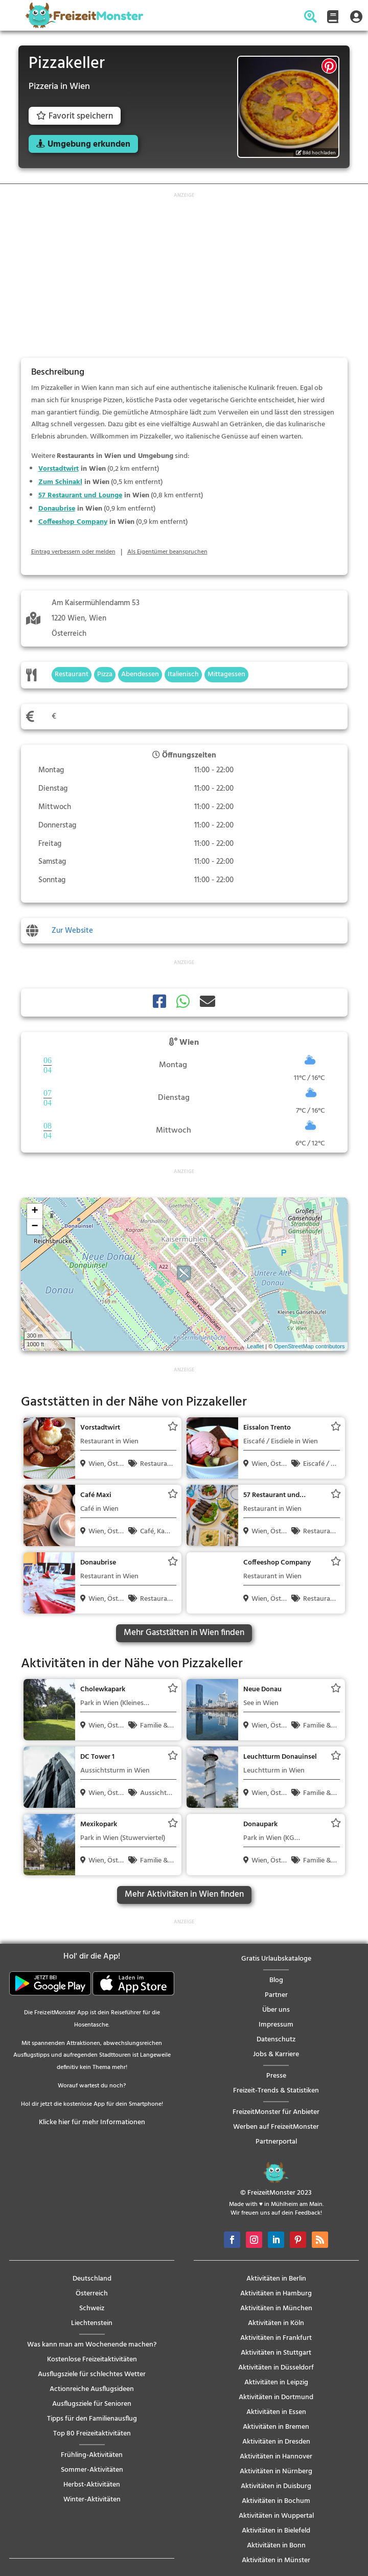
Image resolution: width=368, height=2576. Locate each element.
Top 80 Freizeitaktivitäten (92, 2434)
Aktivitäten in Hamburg (276, 2293)
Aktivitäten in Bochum (276, 2501)
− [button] (34, 1226)
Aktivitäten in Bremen (276, 2427)
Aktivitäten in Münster (276, 2560)
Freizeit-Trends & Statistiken (276, 2091)
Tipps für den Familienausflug (92, 2419)
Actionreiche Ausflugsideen (92, 2389)
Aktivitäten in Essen (276, 2412)
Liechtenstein (91, 2323)
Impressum (276, 2025)
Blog (276, 1980)
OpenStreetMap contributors (309, 1346)
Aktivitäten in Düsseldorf (276, 2368)
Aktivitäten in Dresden (276, 2442)
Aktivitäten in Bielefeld (276, 2531)
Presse (276, 2076)
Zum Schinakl (60, 482)
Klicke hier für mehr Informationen (92, 2122)
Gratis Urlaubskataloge (276, 1959)
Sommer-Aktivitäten (92, 2470)
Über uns (276, 2010)
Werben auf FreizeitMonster (276, 2127)
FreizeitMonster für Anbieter (276, 2112)
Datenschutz (276, 2039)
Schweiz (91, 2308)
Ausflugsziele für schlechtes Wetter (92, 2374)
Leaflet (255, 1346)
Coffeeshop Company (72, 522)
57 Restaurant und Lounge (80, 495)
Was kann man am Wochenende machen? (91, 2345)
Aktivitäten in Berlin (276, 2279)
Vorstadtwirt (58, 469)
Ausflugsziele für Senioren (91, 2404)
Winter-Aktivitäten (92, 2499)
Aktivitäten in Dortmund (276, 2397)
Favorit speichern (74, 116)
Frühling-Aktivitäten (92, 2455)
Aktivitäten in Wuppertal (276, 2516)
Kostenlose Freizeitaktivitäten (92, 2359)
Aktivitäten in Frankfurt (276, 2338)
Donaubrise (56, 509)
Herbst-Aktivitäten (91, 2485)
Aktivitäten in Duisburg (276, 2486)
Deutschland (92, 2279)
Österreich (92, 2293)
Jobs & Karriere (276, 2054)
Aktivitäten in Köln (276, 2323)
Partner (276, 1995)
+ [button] (34, 1211)
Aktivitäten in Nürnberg (276, 2471)
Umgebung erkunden (89, 144)
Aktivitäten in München (276, 2308)
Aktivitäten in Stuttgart (276, 2353)
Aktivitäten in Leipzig (276, 2382)
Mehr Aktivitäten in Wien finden (184, 1894)
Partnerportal (276, 2142)
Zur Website (72, 931)
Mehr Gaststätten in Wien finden (184, 1633)
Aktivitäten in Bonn (276, 2545)
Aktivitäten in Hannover (276, 2457)
